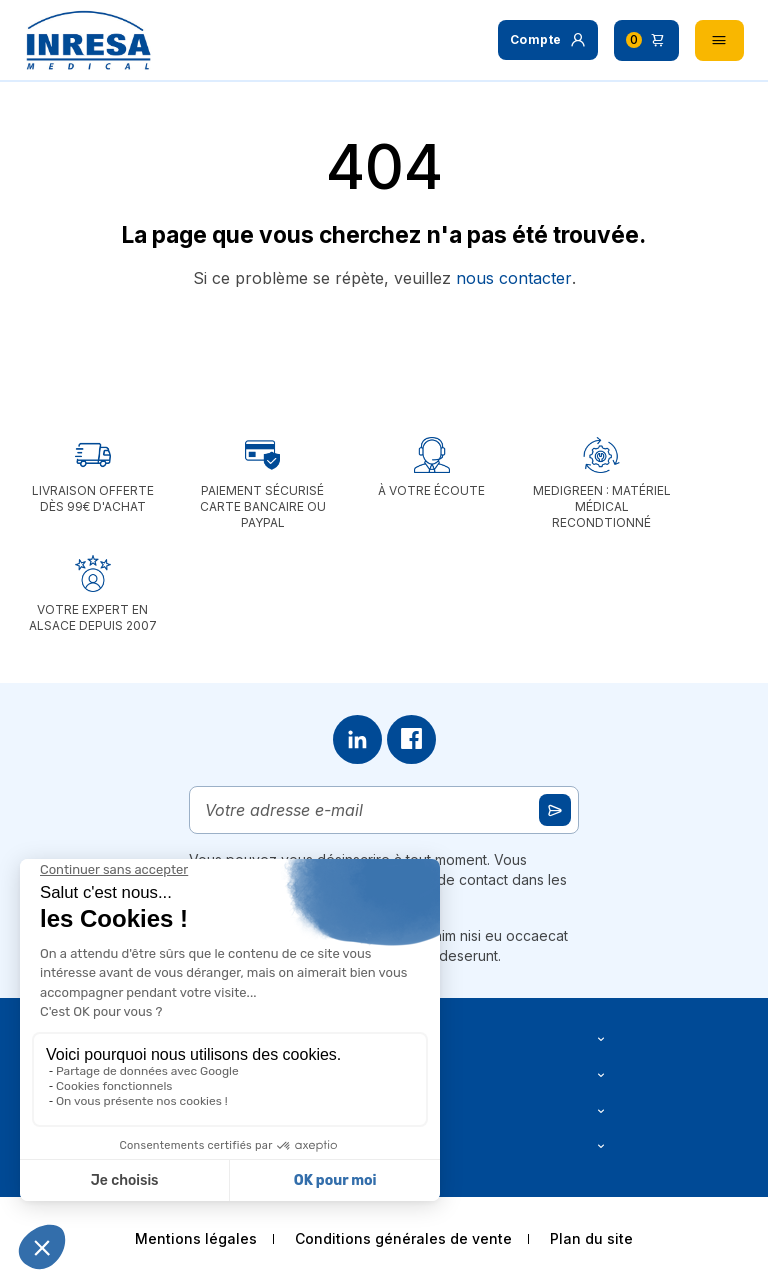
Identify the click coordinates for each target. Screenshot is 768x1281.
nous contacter (514, 278)
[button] (548, 40)
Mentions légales (196, 1238)
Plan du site (591, 1238)
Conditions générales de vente (403, 1238)
